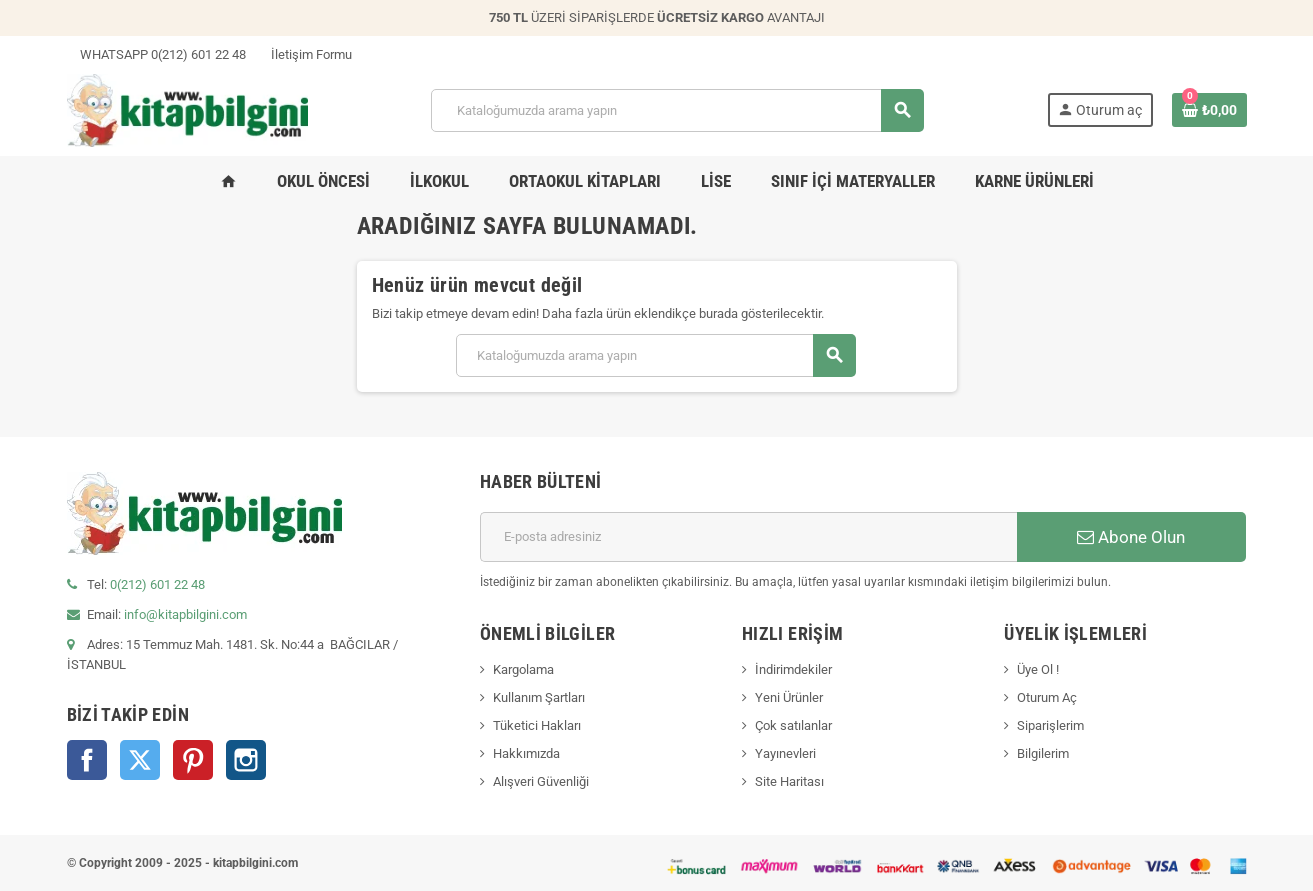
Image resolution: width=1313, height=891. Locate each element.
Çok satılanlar (793, 725)
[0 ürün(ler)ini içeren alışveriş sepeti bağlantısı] (1209, 110)
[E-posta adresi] (748, 537)
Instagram (246, 760)
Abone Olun (1131, 537)
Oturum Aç (1047, 697)
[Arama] (676, 110)
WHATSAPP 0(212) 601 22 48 (156, 54)
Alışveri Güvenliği (541, 781)
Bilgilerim (1043, 753)
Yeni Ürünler (789, 697)
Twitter (140, 760)
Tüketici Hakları (537, 725)
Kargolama (523, 669)
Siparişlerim (1050, 725)
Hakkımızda (526, 753)
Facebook (87, 760)
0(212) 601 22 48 (157, 584)
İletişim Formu (305, 54)
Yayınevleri (785, 753)
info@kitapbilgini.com (185, 614)
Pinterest (193, 760)
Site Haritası (789, 781)
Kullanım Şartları (539, 697)
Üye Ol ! (1038, 669)
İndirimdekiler (793, 669)
